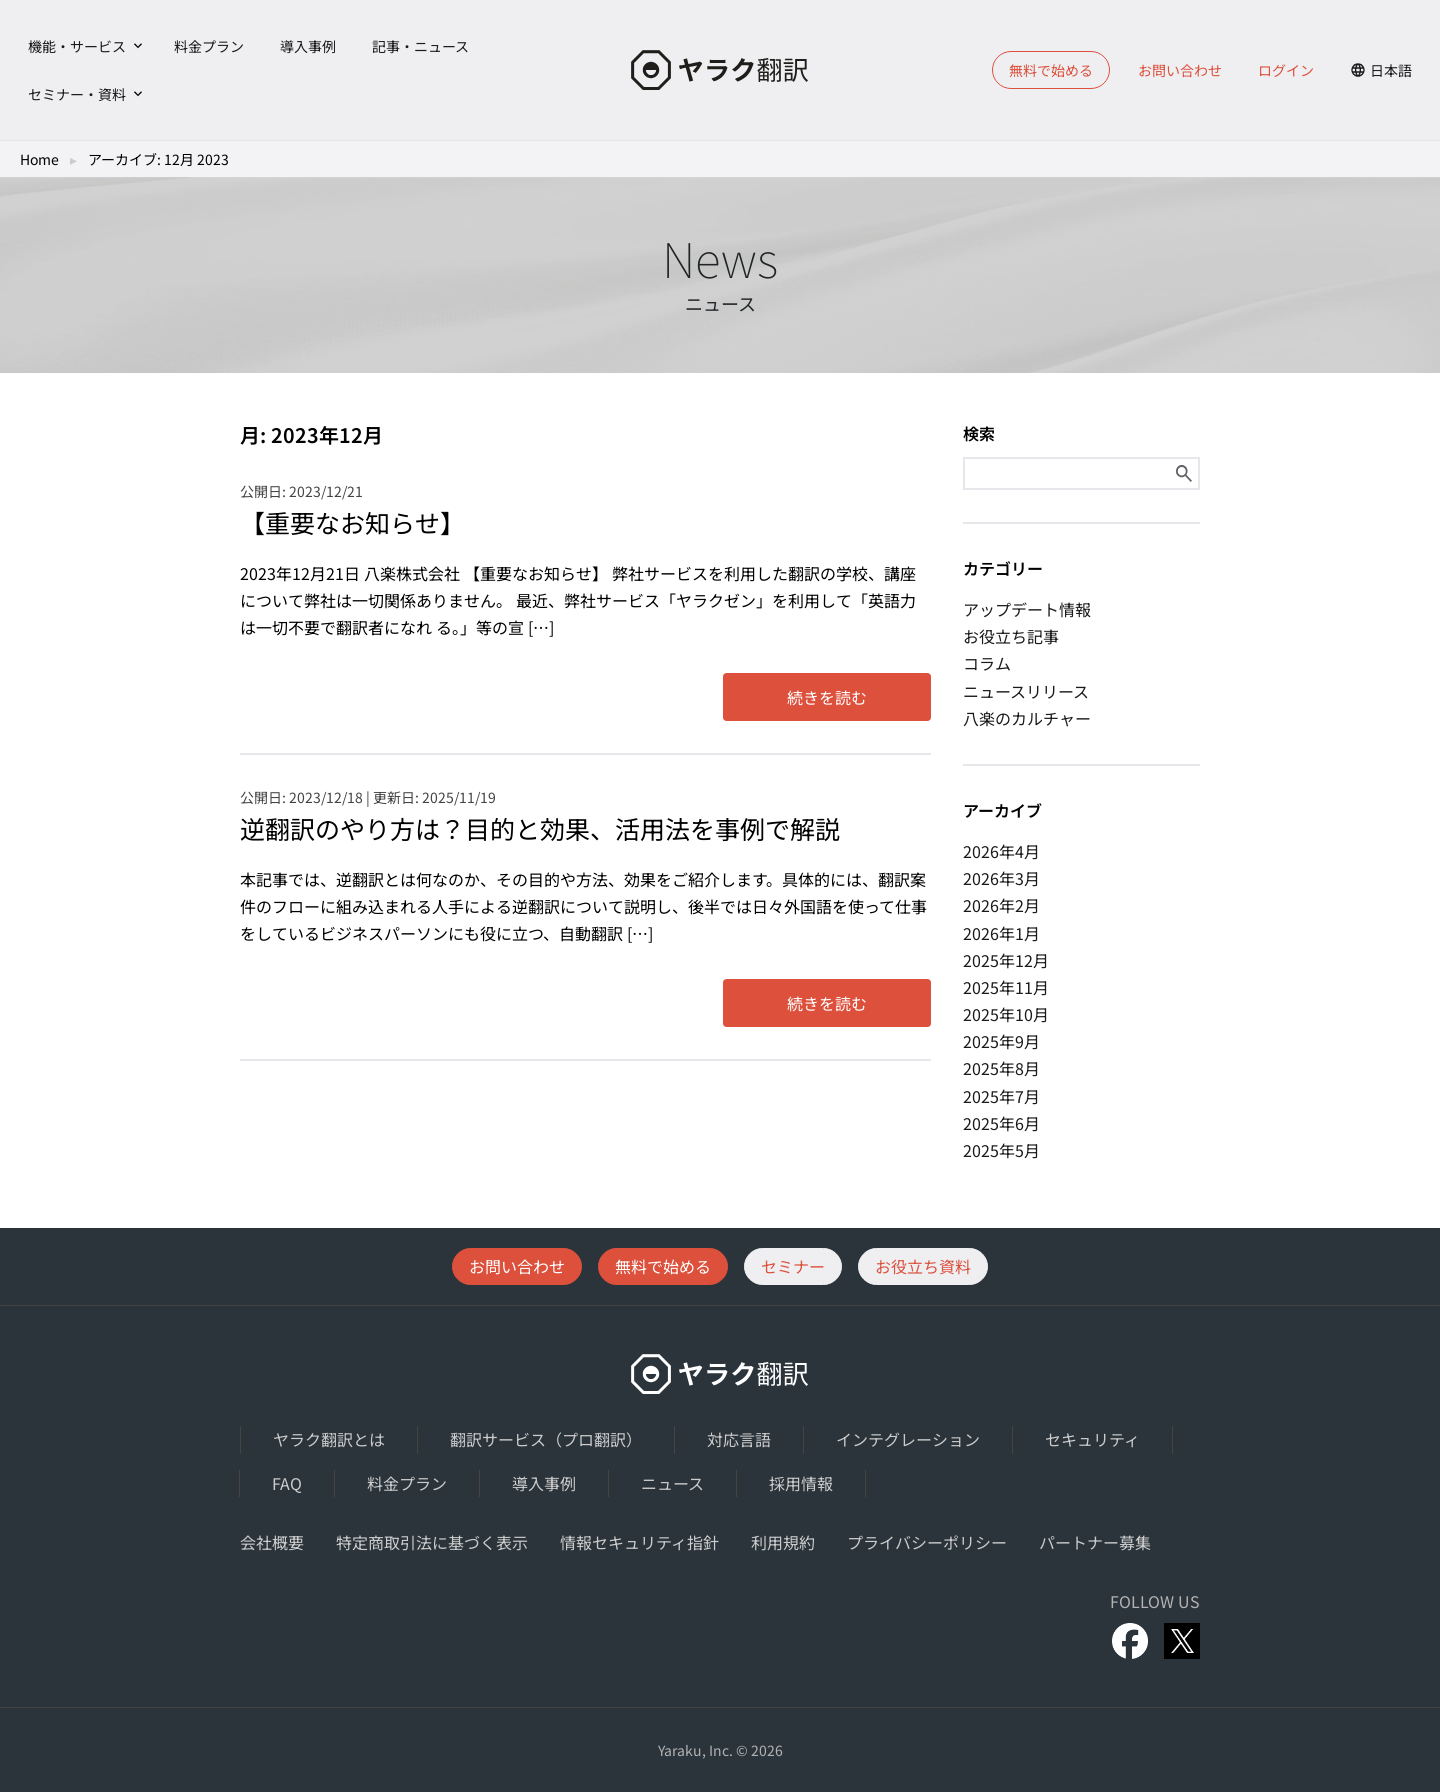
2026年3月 (1001, 878)
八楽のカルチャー (1027, 718)
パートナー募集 (1095, 1542)
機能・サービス (77, 46)
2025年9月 (1001, 1041)
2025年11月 (1006, 987)
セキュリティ (1092, 1439)
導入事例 (308, 46)
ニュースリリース (1026, 691)
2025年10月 (1006, 1014)
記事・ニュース (420, 46)
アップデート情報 (1027, 609)
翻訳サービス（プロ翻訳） (546, 1439)
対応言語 (739, 1439)
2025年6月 (1001, 1123)
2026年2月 (1001, 905)
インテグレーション (908, 1439)
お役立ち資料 (923, 1266)
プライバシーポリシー (927, 1542)
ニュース (672, 1483)
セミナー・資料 (77, 94)
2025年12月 (1006, 960)
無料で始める (1051, 70)
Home (39, 159)
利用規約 (783, 1542)
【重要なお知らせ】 (352, 522)
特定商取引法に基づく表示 (432, 1542)
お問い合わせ (1180, 70)
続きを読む (827, 697)
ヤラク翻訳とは (329, 1439)
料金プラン (209, 46)
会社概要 (272, 1542)
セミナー (793, 1266)
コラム (987, 663)
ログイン (1286, 70)
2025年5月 (1001, 1150)
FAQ (287, 1483)
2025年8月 (1001, 1068)
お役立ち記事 (1011, 636)
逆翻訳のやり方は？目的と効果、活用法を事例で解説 (540, 828)
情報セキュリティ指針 (639, 1542)
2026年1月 (1001, 933)
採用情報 (801, 1483)
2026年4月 (1001, 851)
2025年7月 (1001, 1096)
